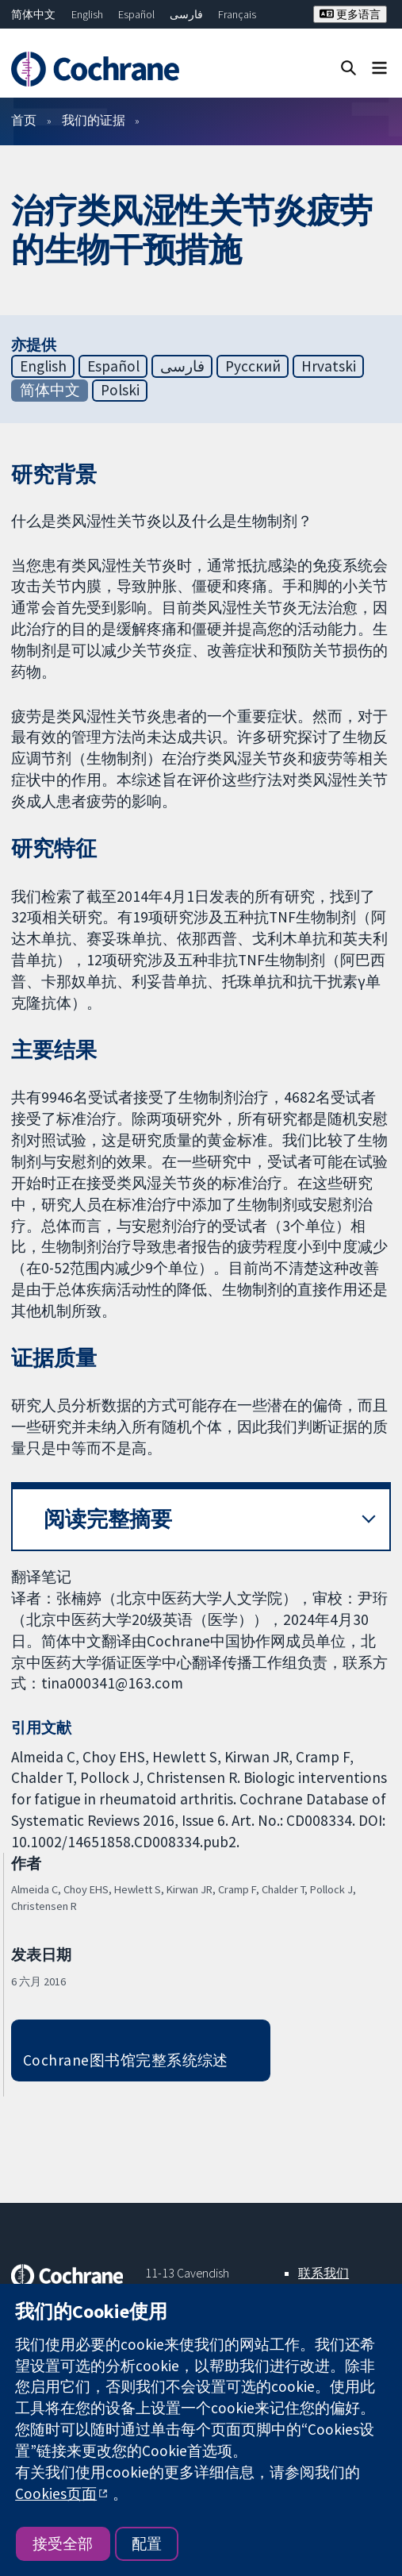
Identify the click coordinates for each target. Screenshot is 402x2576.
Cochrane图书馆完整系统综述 (125, 2060)
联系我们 (323, 2273)
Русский (253, 365)
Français (237, 14)
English (87, 14)
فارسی (186, 14)
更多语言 (350, 14)
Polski (120, 389)
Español (136, 14)
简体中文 (33, 14)
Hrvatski (328, 365)
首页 (23, 120)
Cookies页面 (56, 2493)
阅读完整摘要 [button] (108, 1519)
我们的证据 (93, 120)
